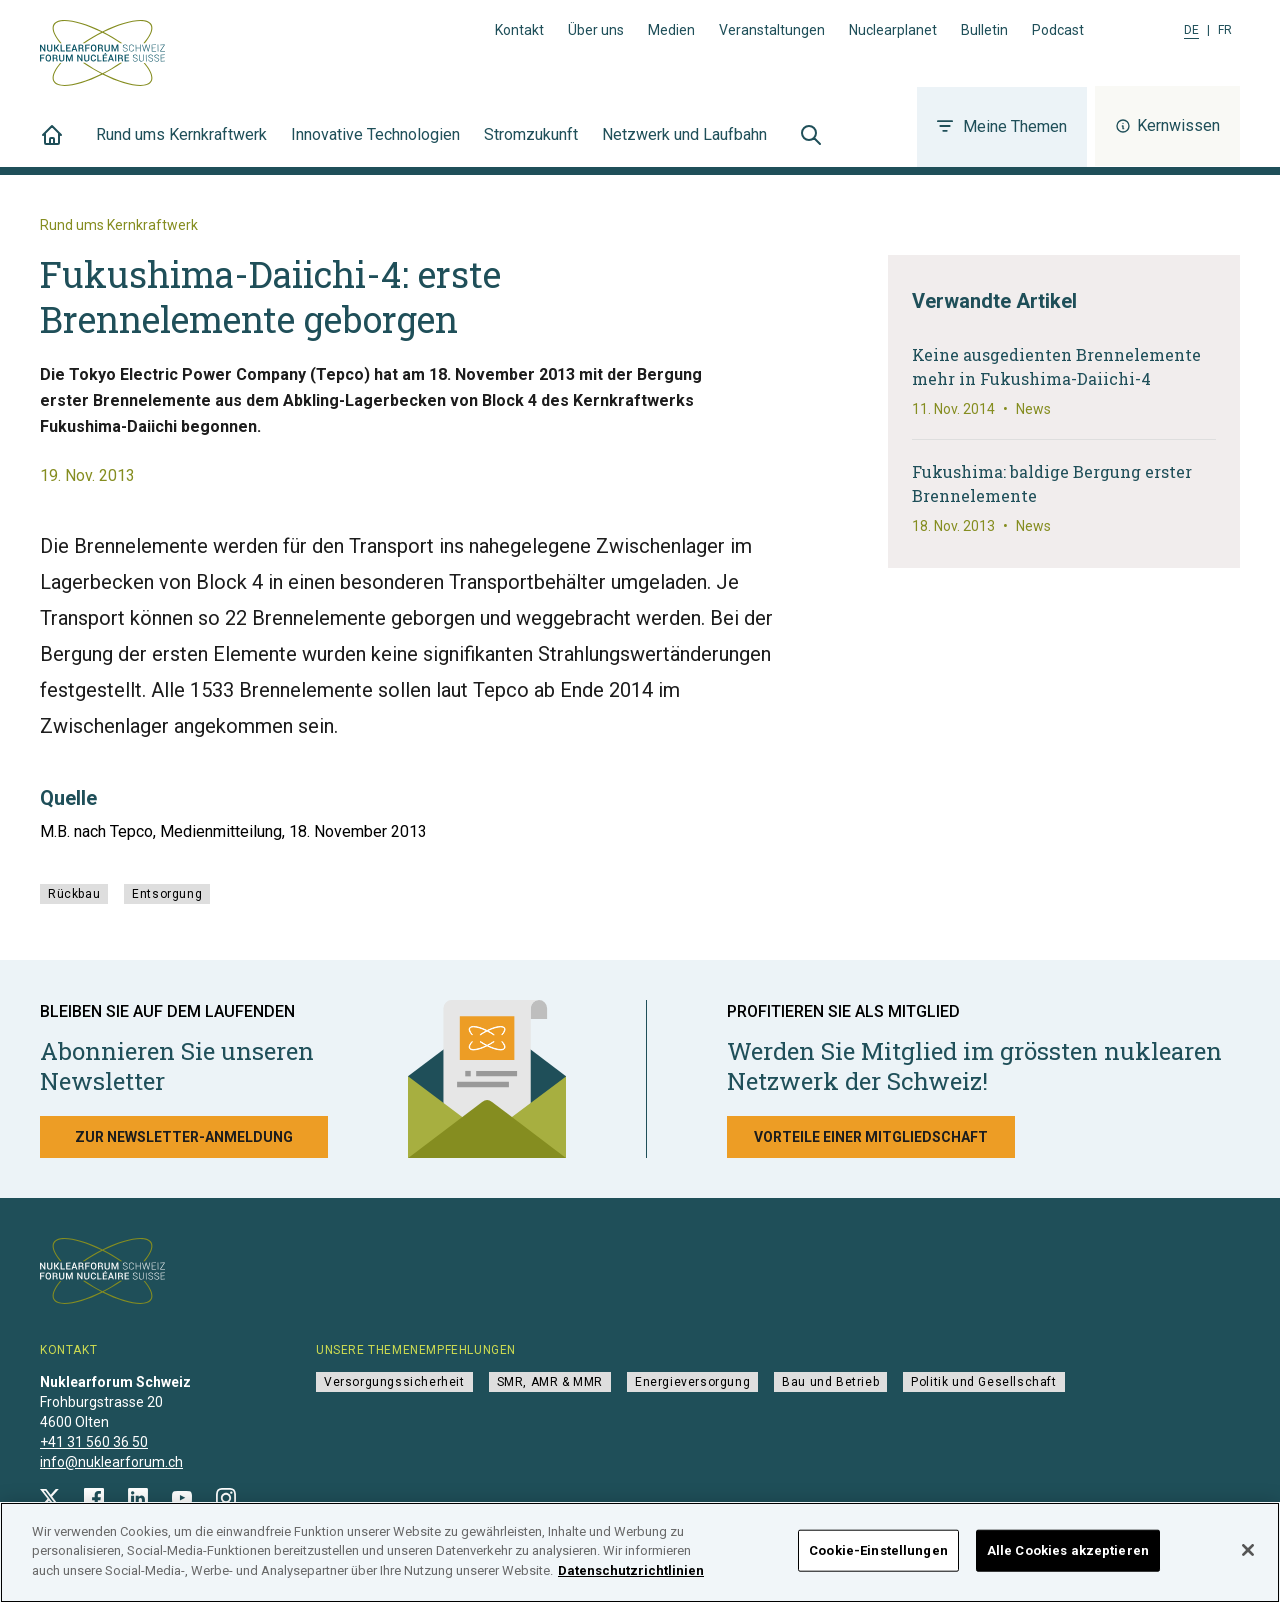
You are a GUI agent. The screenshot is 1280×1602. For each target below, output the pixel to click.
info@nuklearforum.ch (111, 1462)
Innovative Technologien (375, 146)
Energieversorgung (692, 1382)
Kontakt (519, 30)
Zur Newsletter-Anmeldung (184, 1137)
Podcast (1058, 30)
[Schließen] (1248, 1557)
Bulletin (984, 30)
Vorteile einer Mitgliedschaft (871, 1137)
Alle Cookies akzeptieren (1068, 1557)
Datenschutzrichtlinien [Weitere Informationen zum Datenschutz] (631, 1577)
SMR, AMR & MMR (550, 1382)
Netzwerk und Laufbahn (684, 146)
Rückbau (74, 894)
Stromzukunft (531, 146)
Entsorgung (167, 894)
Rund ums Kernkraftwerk (181, 146)
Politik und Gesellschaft (983, 1382)
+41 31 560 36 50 (94, 1442)
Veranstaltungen (772, 30)
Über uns (596, 30)
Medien (671, 30)
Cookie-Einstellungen (878, 1557)
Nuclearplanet (893, 30)
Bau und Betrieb (830, 1382)
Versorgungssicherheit (394, 1382)
